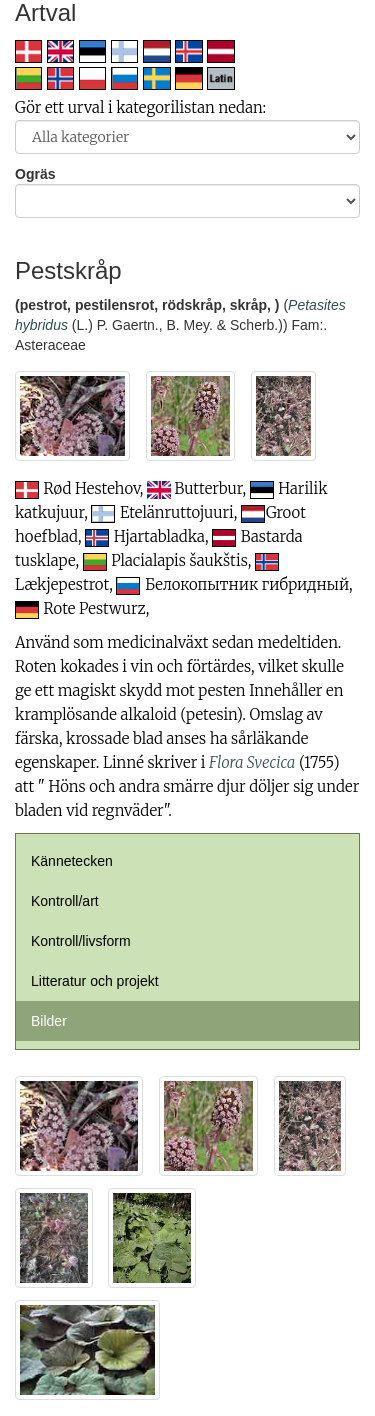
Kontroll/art (65, 901)
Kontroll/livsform (81, 941)
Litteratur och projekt (95, 981)
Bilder (49, 1021)
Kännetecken (72, 861)
